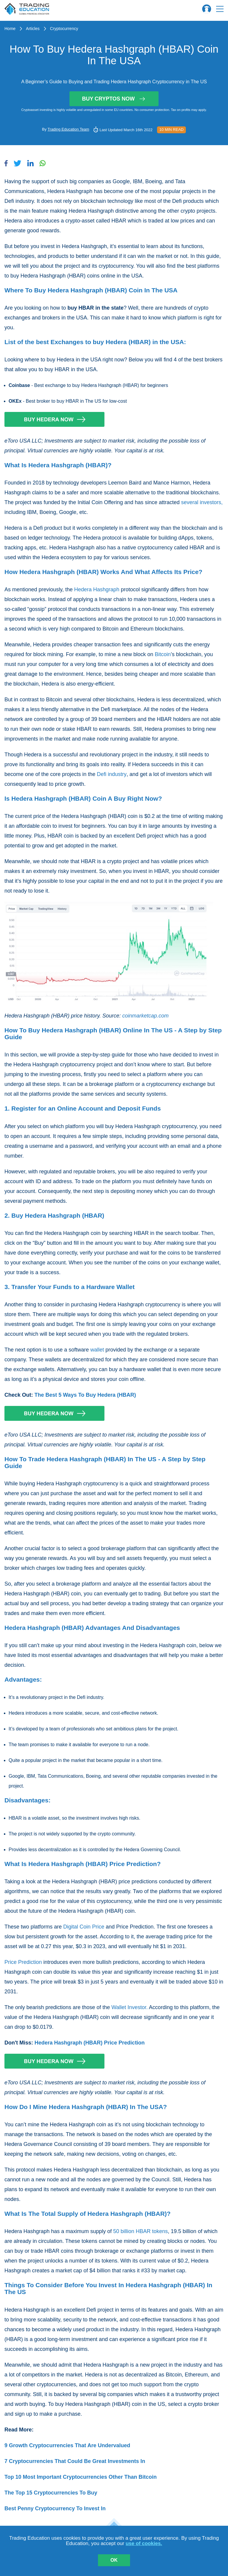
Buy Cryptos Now (114, 99)
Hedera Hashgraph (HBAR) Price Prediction (89, 2043)
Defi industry (111, 774)
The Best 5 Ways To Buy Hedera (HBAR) (85, 1395)
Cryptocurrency (64, 28)
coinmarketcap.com (145, 1016)
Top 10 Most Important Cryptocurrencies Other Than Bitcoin (80, 2477)
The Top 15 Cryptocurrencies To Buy (50, 2493)
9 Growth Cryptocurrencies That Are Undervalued (67, 2445)
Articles (32, 28)
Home (9, 28)
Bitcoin (163, 654)
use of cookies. (144, 2543)
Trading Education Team (68, 129)
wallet (97, 1350)
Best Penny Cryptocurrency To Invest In (55, 2508)
